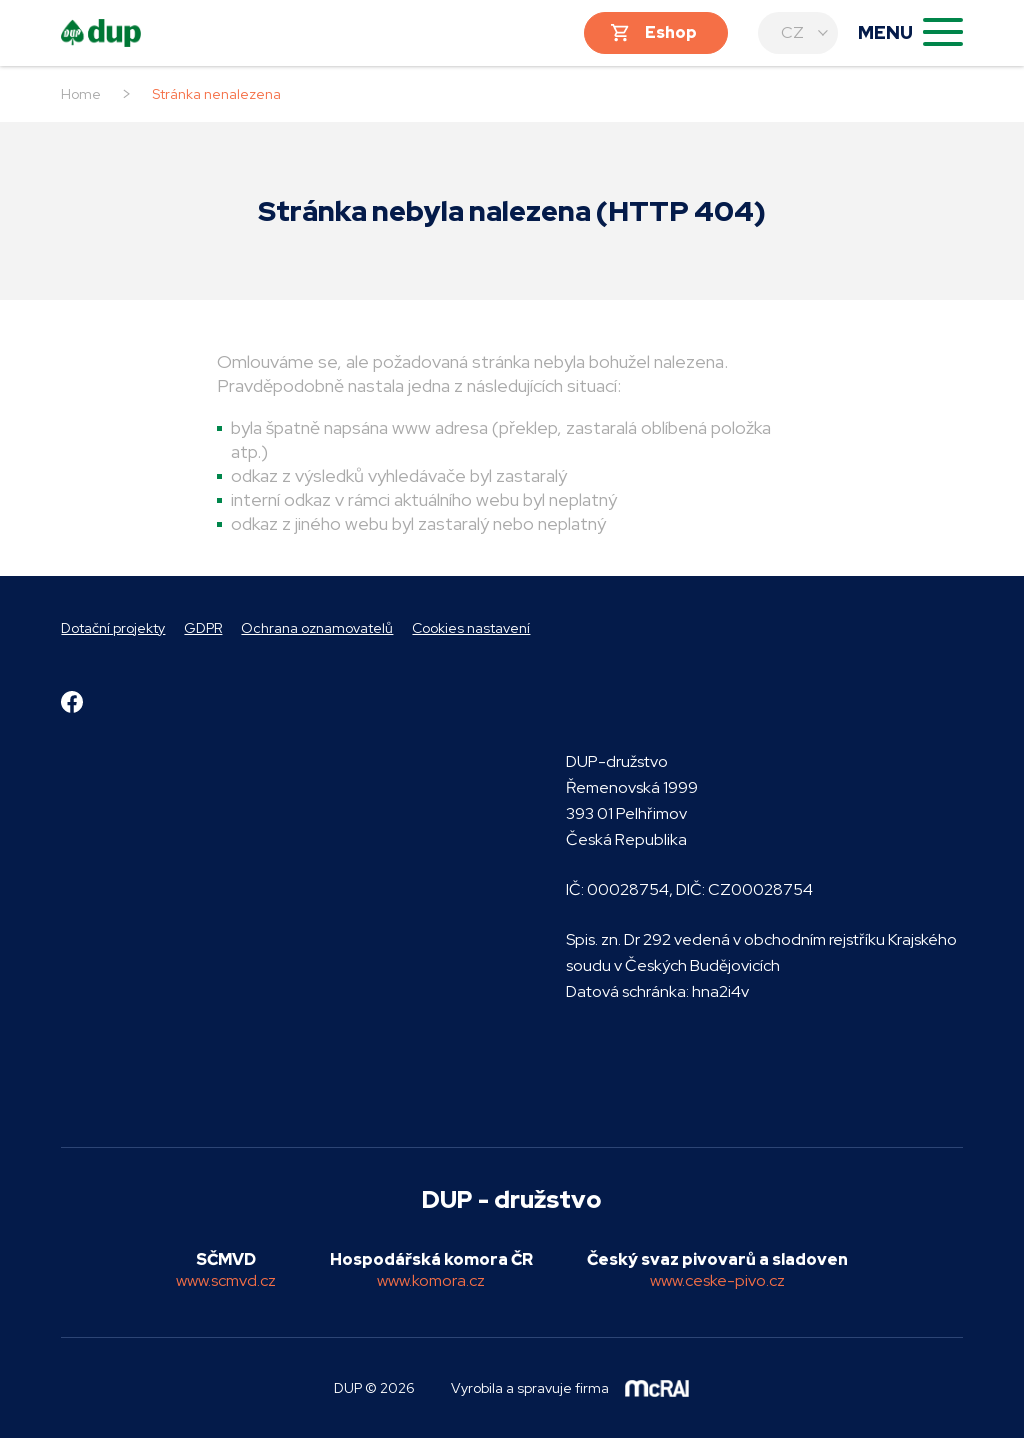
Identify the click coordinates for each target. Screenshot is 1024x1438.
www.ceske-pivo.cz (717, 1280)
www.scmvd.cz (226, 1280)
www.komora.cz (431, 1280)
